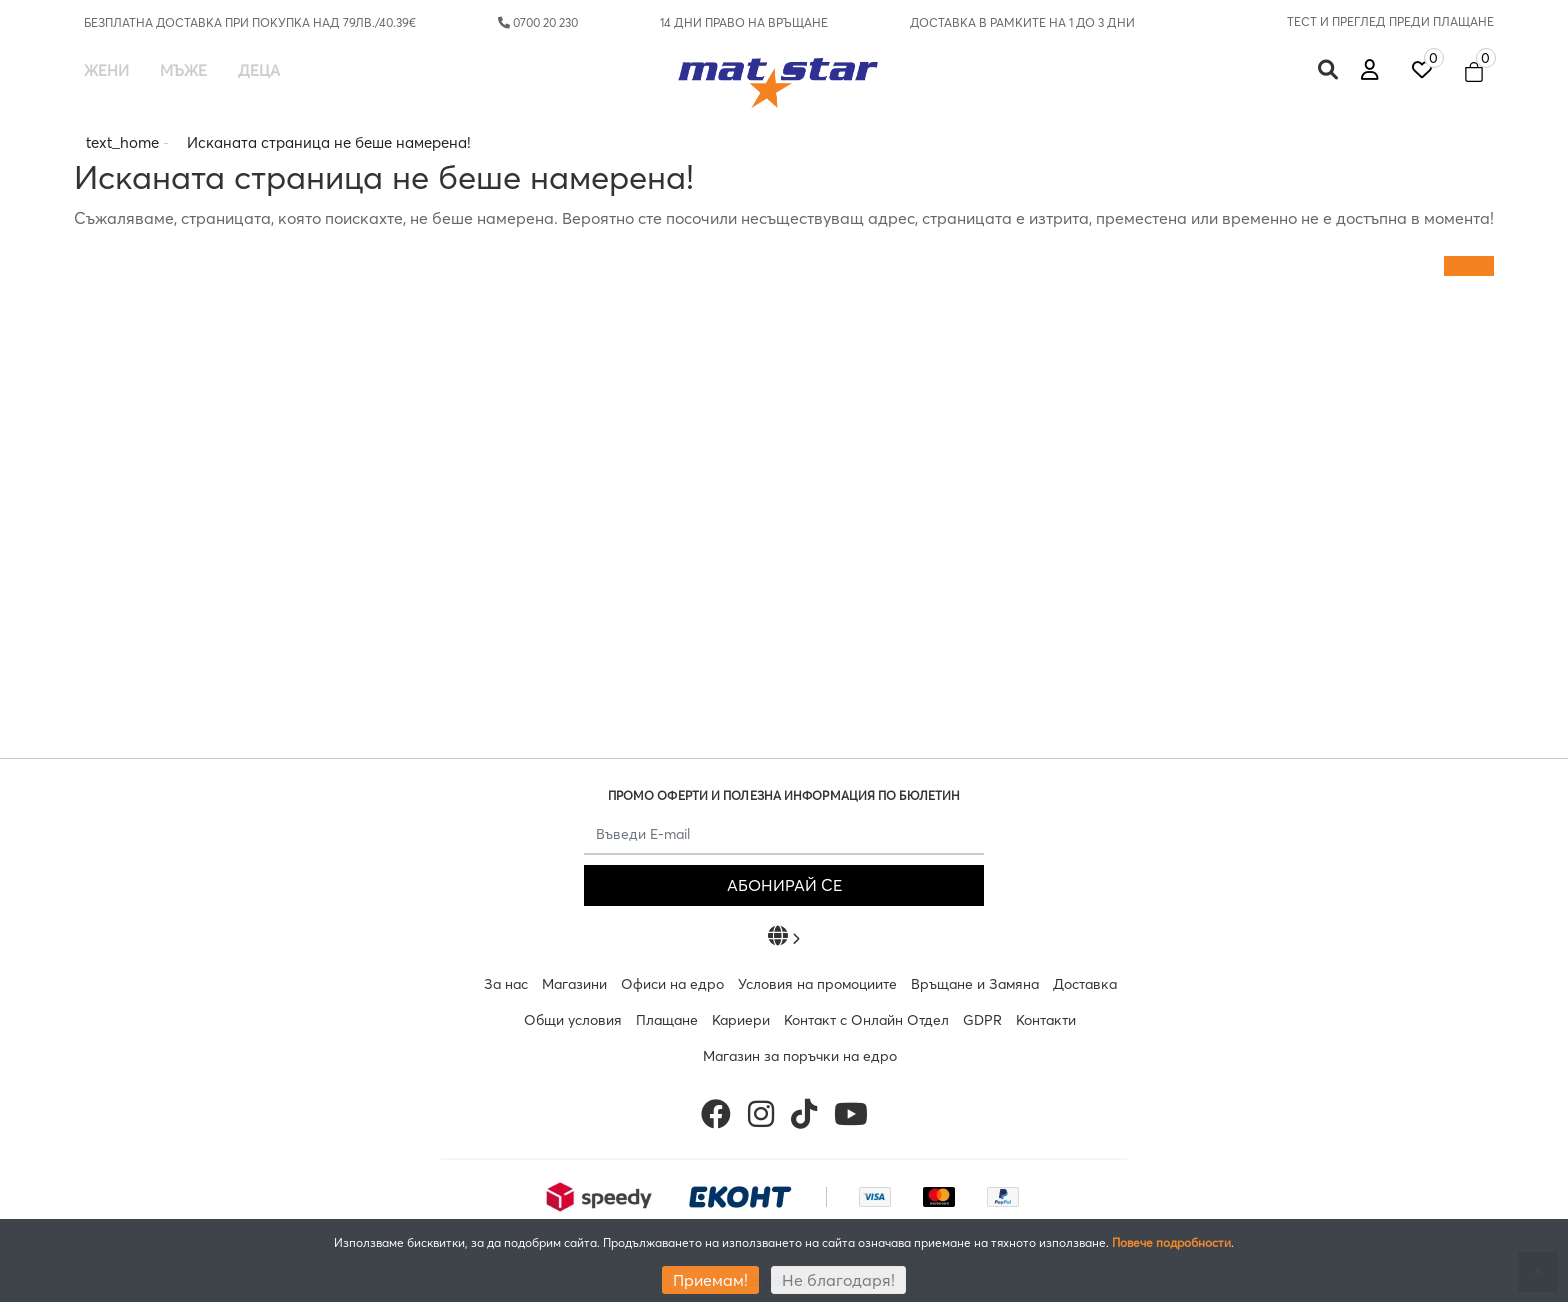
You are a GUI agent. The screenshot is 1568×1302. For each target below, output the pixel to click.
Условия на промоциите (817, 984)
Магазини (574, 984)
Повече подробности (1171, 1242)
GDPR (982, 1020)
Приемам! (710, 1280)
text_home (122, 142)
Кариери (741, 1020)
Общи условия (573, 1020)
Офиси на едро (672, 984)
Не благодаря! (838, 1280)
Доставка (1085, 984)
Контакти (1046, 1020)
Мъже (183, 70)
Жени (106, 70)
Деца (259, 70)
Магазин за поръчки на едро (800, 1056)
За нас (506, 984)
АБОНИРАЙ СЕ (784, 885)
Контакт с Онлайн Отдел (866, 1020)
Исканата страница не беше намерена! (329, 142)
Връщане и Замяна (975, 984)
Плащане (667, 1020)
